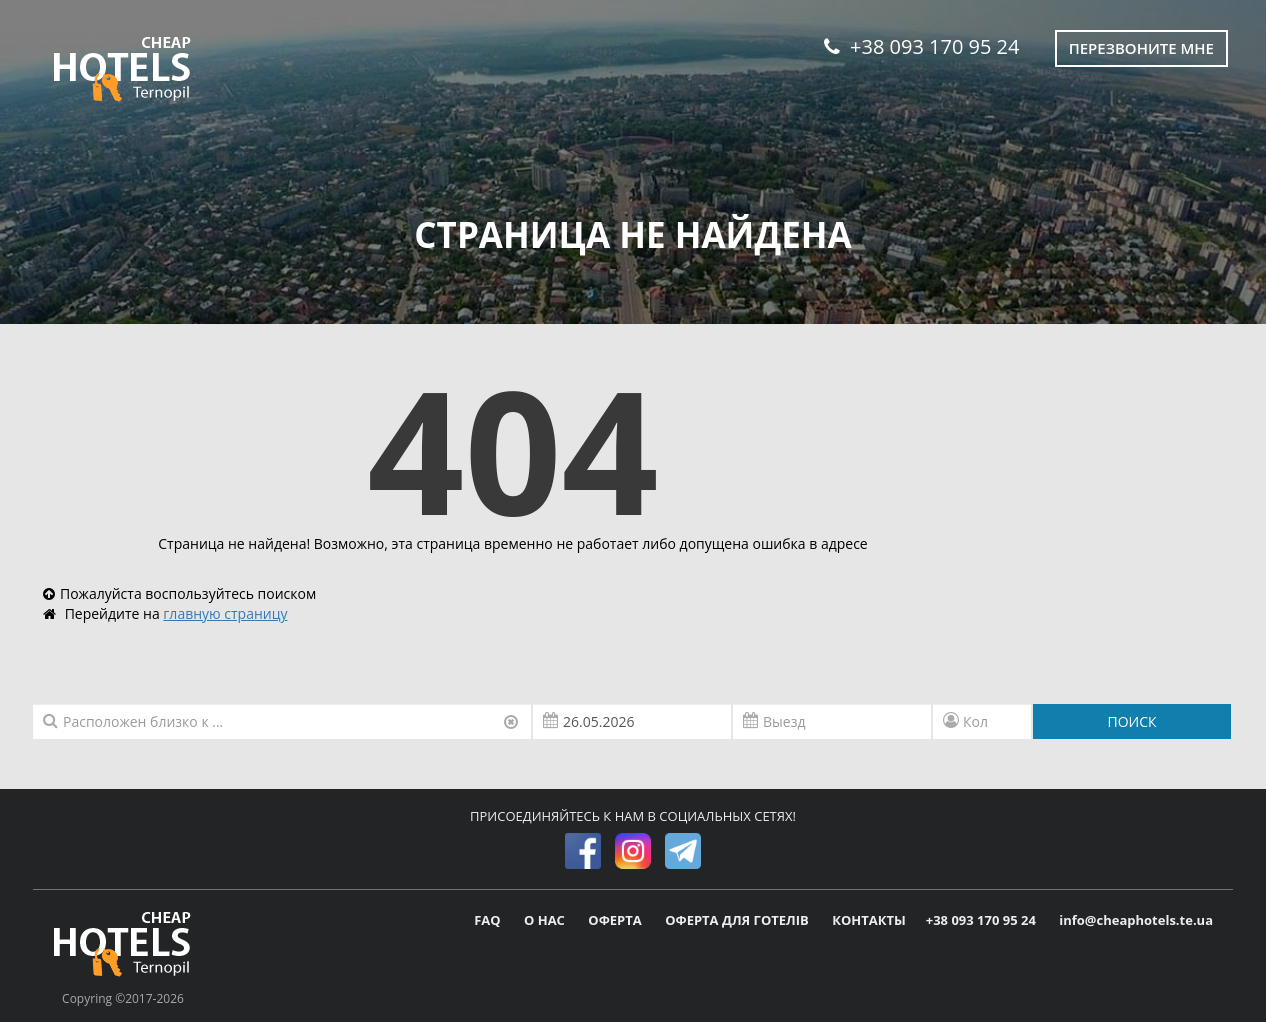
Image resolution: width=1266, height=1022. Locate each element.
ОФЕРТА (616, 920)
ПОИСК (1131, 721)
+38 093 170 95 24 (921, 46)
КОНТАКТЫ (869, 920)
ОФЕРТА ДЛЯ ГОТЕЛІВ (738, 920)
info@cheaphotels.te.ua (1136, 920)
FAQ (489, 920)
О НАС (546, 920)
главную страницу (225, 613)
